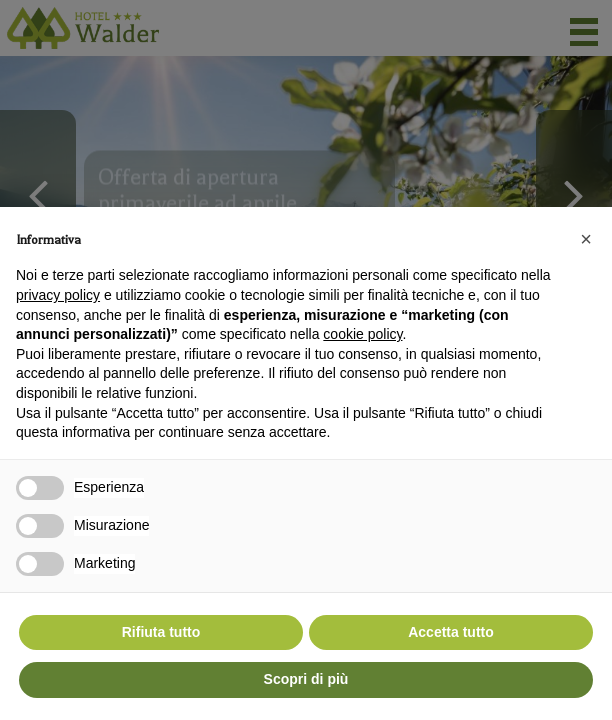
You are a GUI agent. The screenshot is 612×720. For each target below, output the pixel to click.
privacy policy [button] (58, 295)
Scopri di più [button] (306, 679)
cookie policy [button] (362, 334)
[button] (586, 239)
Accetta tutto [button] (451, 632)
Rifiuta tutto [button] (161, 632)
